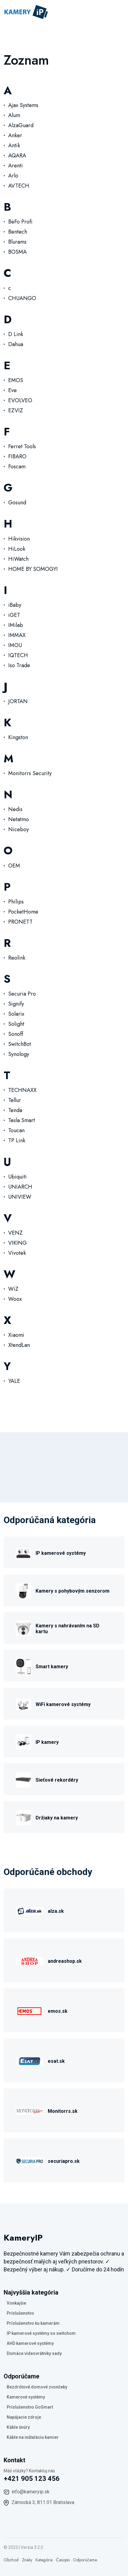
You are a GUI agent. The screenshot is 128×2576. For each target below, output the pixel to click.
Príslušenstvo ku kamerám (33, 2323)
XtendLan (19, 1345)
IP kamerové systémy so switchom (41, 2333)
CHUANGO (22, 298)
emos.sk (57, 2011)
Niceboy (18, 829)
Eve (12, 390)
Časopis (63, 2560)
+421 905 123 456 (32, 2478)
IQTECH (18, 655)
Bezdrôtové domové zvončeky (37, 2387)
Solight (16, 1024)
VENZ (15, 1233)
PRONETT (20, 922)
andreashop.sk (65, 1961)
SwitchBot (19, 1044)
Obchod (11, 2560)
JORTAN (18, 701)
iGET (14, 615)
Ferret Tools (22, 446)
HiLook (16, 549)
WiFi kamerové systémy (63, 1704)
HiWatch (18, 559)
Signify (16, 1004)
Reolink (16, 958)
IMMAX (17, 635)
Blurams (17, 242)
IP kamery (47, 1742)
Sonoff (15, 1034)
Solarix (16, 1014)
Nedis (15, 809)
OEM (14, 866)
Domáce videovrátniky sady (34, 2353)
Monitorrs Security (30, 773)
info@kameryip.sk (31, 2492)
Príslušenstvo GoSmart (30, 2407)
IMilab (15, 625)
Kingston (18, 737)
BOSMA (17, 252)
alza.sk (56, 1911)
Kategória (44, 2560)
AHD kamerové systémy (30, 2343)
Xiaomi (16, 1335)
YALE (14, 1381)
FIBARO (17, 456)
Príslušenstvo (20, 2313)
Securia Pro (22, 994)
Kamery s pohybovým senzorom (72, 1591)
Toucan (16, 1130)
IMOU (15, 645)
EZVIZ (15, 410)
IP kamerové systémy (61, 1553)
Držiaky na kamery (57, 1818)
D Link (15, 334)
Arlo (13, 176)
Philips (16, 902)
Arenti (15, 166)
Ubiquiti (17, 1177)
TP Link (16, 1140)
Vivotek (17, 1253)
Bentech (17, 232)
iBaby (14, 605)
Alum (14, 115)
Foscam (17, 466)
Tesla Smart (21, 1120)
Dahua (15, 344)
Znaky (27, 2560)
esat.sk (56, 2061)
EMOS (15, 380)
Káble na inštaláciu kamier (33, 2437)
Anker (15, 135)
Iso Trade (19, 665)
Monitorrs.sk (63, 2111)
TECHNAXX (22, 1090)
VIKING (17, 1243)
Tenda (15, 1110)
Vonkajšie (16, 2303)
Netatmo (18, 819)
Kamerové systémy (26, 2397)
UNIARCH (20, 1187)
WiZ (13, 1289)
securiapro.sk (64, 2161)
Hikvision (19, 539)
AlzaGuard (20, 125)
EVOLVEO (20, 400)
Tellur (14, 1100)
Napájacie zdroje (24, 2417)
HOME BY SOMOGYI (33, 569)
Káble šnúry (18, 2427)
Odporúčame (85, 2560)
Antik (14, 145)
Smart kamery (52, 1666)
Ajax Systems (23, 105)
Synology (18, 1054)
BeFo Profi (20, 222)
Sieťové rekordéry (57, 1780)
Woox (15, 1299)
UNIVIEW (19, 1197)
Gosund (17, 502)
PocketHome (23, 912)
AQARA (17, 155)
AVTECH (18, 186)
